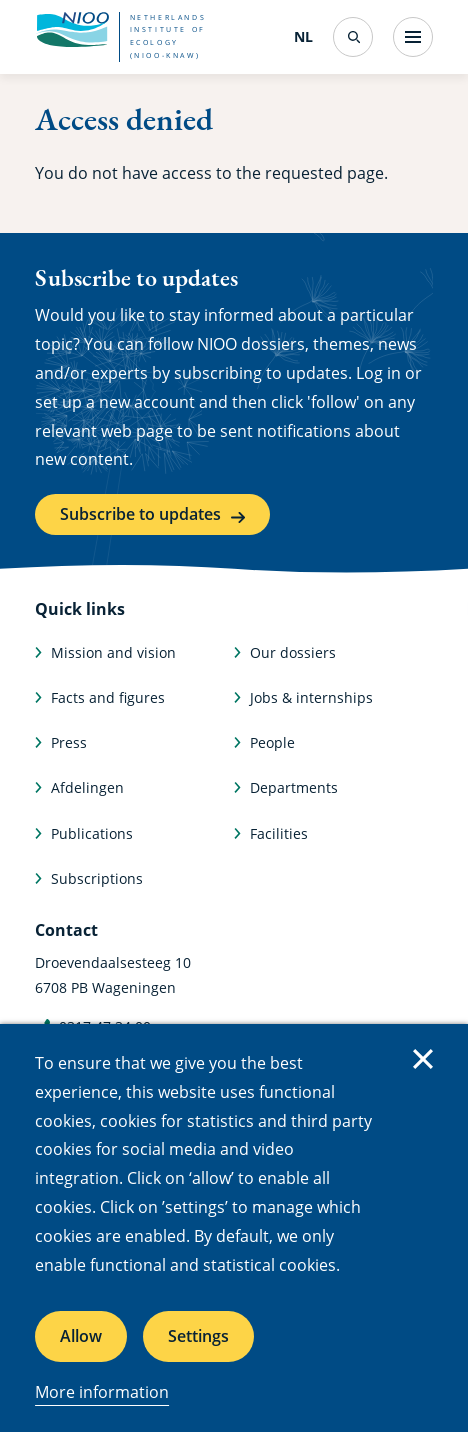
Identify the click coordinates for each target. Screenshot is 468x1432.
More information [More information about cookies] (102, 1392)
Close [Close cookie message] (423, 1059)
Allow (81, 1336)
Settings (198, 1336)
